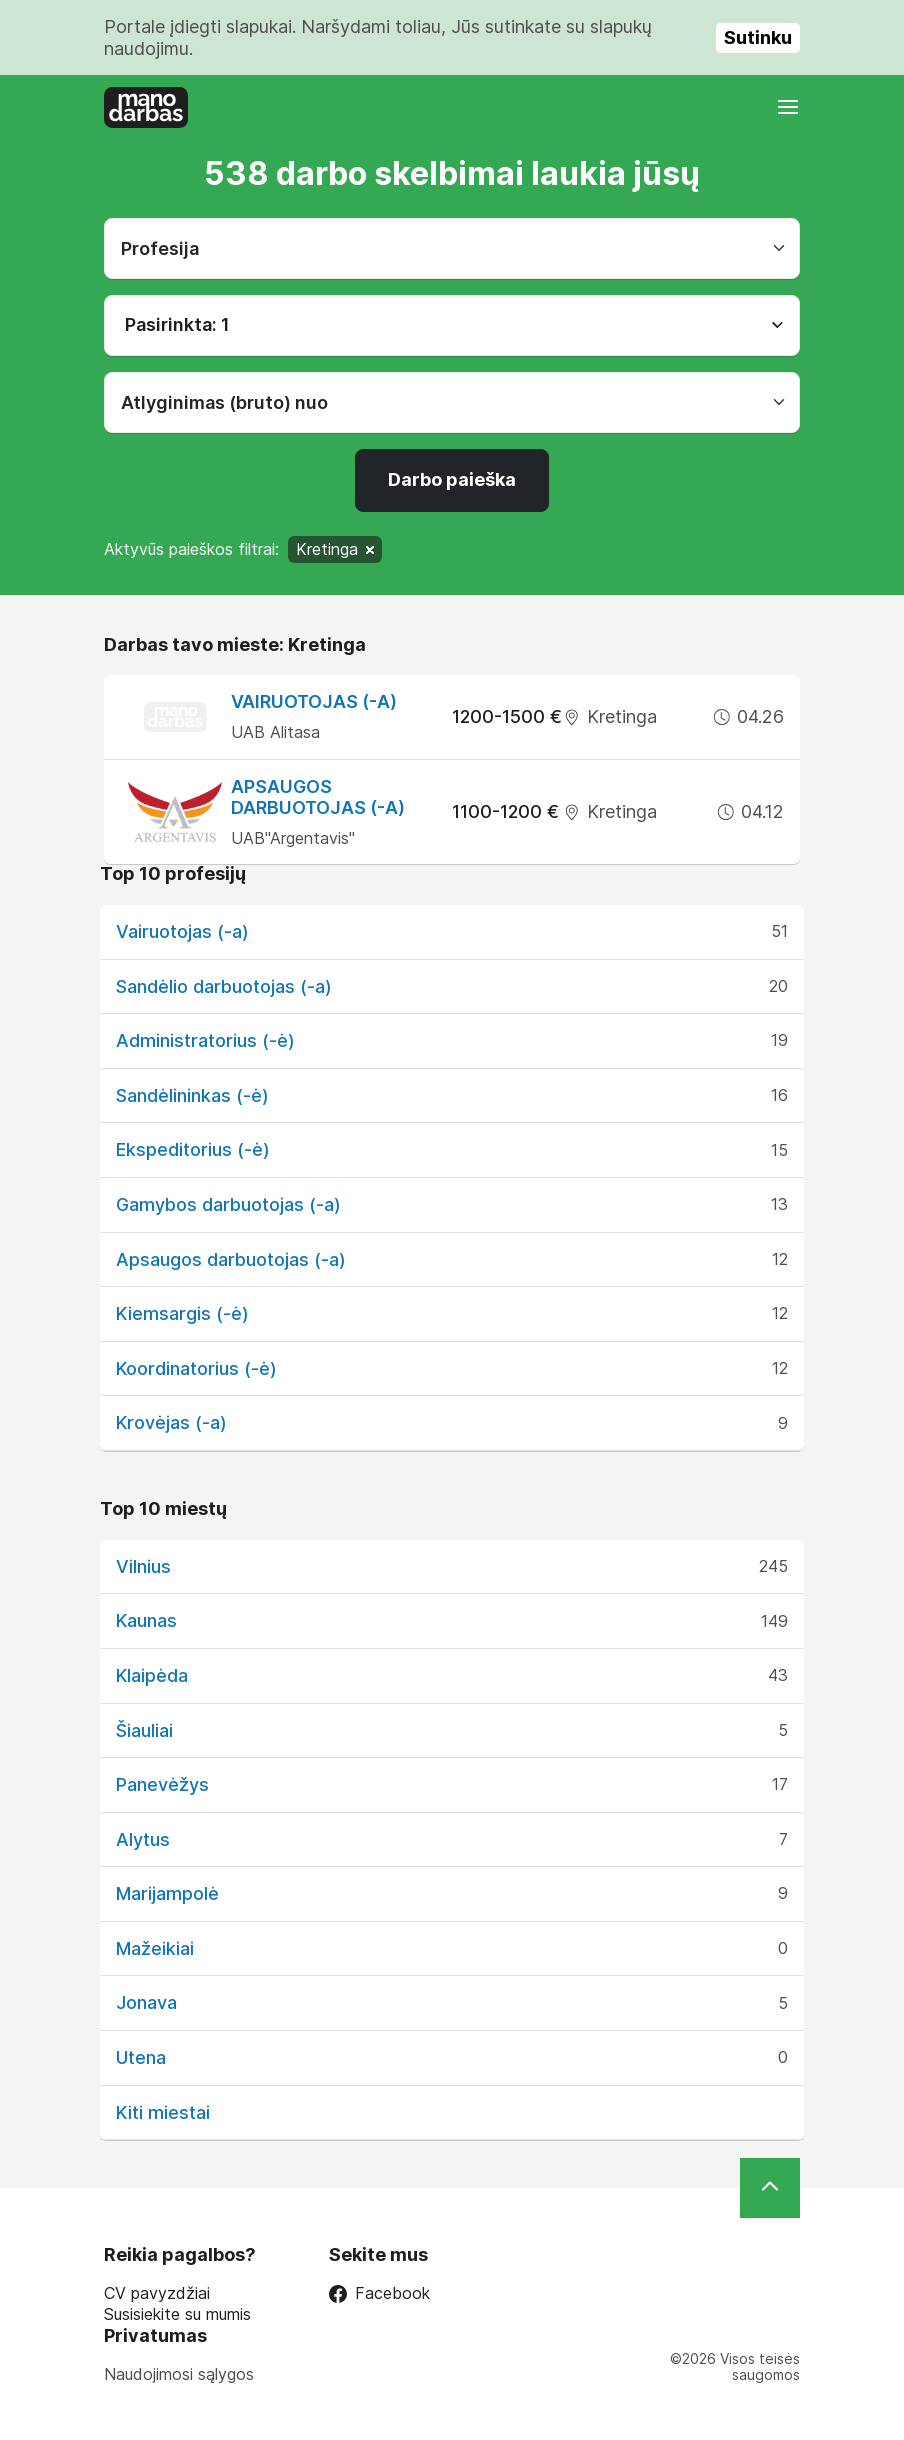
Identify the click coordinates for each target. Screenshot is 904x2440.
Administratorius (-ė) (205, 1040)
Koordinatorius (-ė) (196, 1368)
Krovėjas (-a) (171, 1422)
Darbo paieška (452, 479)
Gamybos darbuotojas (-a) (228, 1204)
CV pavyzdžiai (157, 2293)
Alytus (143, 1839)
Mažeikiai (155, 1948)
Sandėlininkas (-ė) (192, 1095)
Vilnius (143, 1566)
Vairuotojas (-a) (314, 701)
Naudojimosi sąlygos (179, 2374)
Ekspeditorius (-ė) (193, 1149)
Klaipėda (152, 1675)
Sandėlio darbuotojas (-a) (224, 986)
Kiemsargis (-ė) (182, 1313)
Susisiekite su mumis (177, 2314)
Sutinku (758, 37)
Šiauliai (144, 1730)
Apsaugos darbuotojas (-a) (318, 797)
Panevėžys (162, 1784)
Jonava (146, 2002)
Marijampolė (167, 1893)
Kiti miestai (163, 2112)
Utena (141, 2057)
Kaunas (146, 1620)
